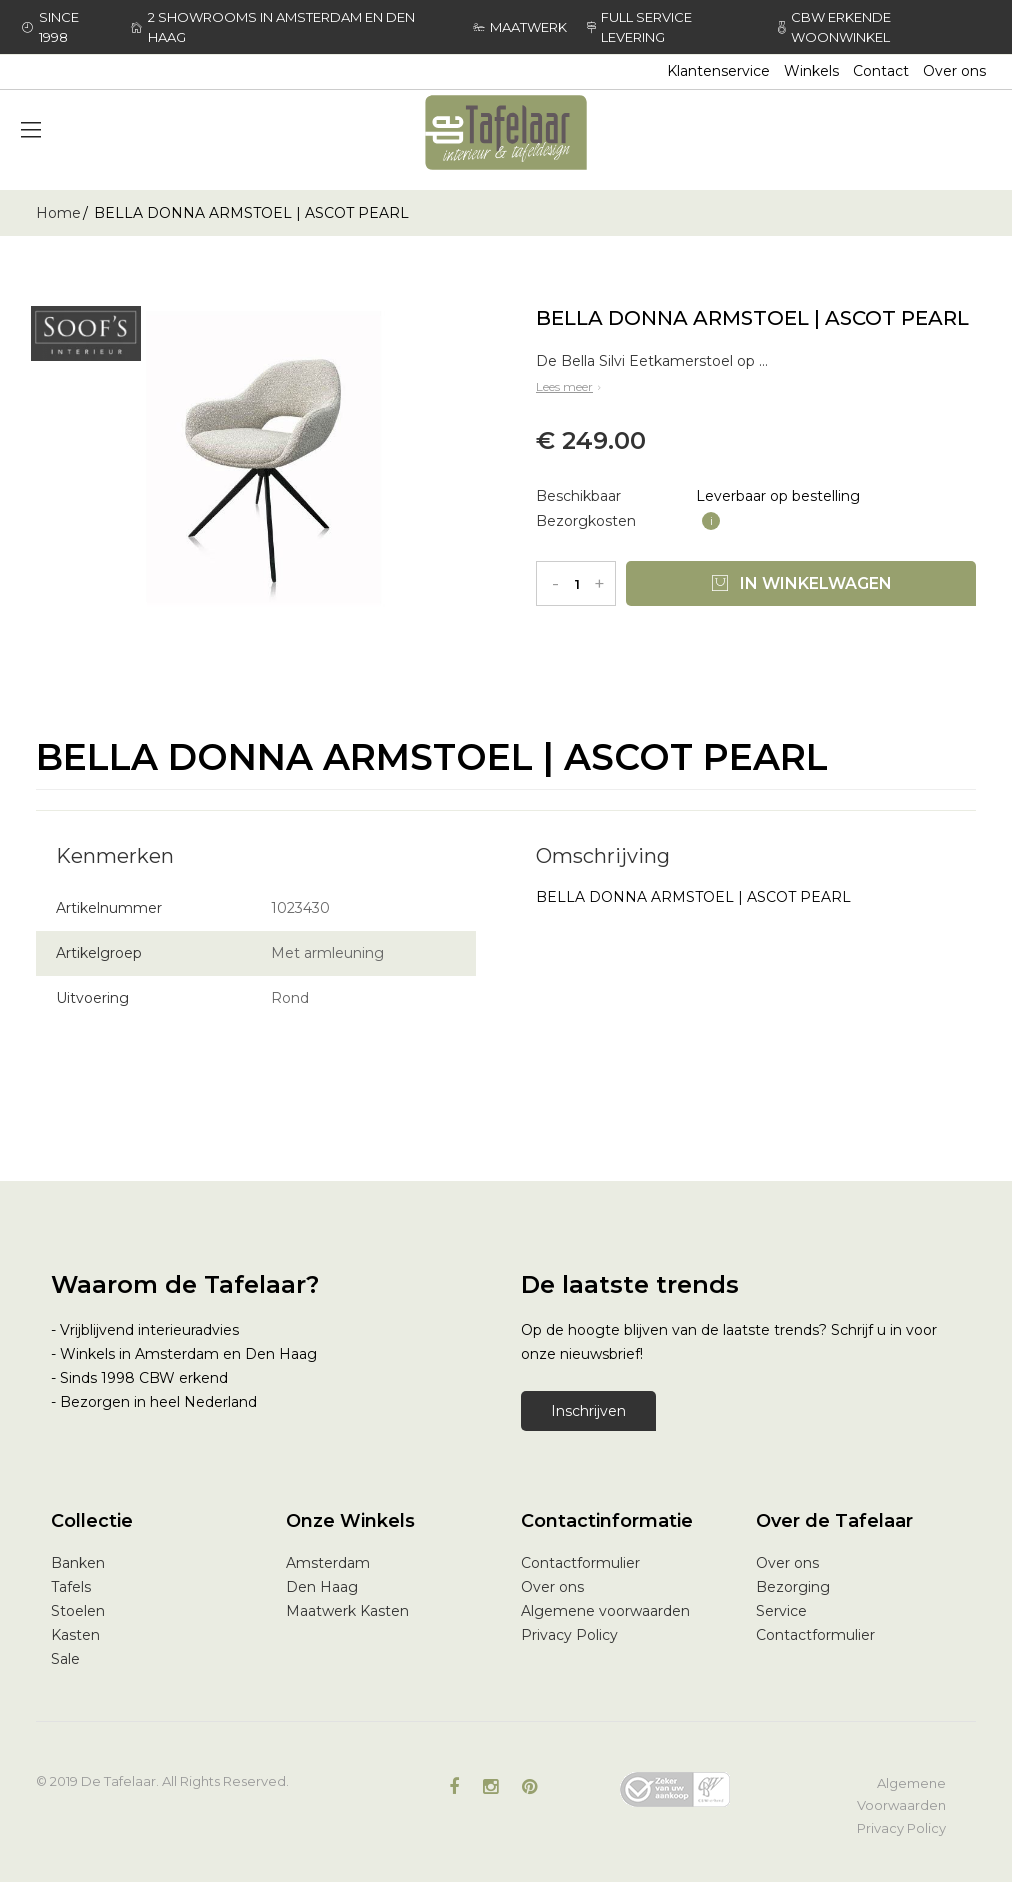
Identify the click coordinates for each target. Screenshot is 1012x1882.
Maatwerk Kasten (347, 1611)
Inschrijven (588, 1411)
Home (58, 213)
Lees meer (570, 386)
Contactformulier (580, 1563)
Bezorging (793, 1587)
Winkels (811, 71)
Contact (881, 71)
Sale (65, 1659)
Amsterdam (328, 1563)
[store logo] (506, 132)
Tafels (71, 1587)
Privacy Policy (569, 1635)
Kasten (75, 1635)
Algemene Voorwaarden (901, 1794)
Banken (78, 1563)
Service (781, 1611)
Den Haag (322, 1587)
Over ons (954, 71)
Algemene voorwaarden (605, 1611)
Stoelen (78, 1611)
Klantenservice (718, 71)
